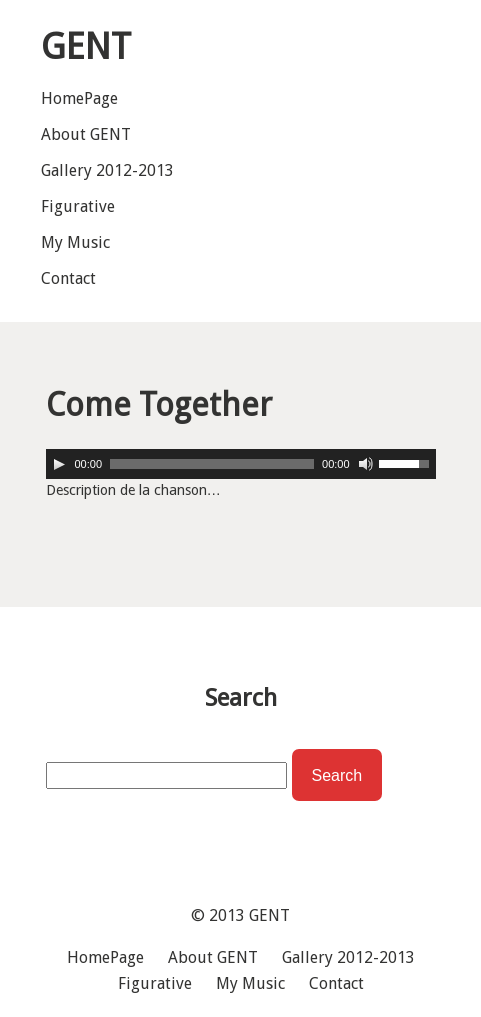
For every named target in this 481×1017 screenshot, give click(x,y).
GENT (269, 915)
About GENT (86, 134)
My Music (75, 242)
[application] (241, 464)
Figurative (78, 206)
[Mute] (366, 464)
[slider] (212, 464)
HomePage (79, 98)
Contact (68, 278)
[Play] (59, 464)
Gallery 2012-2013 (107, 170)
